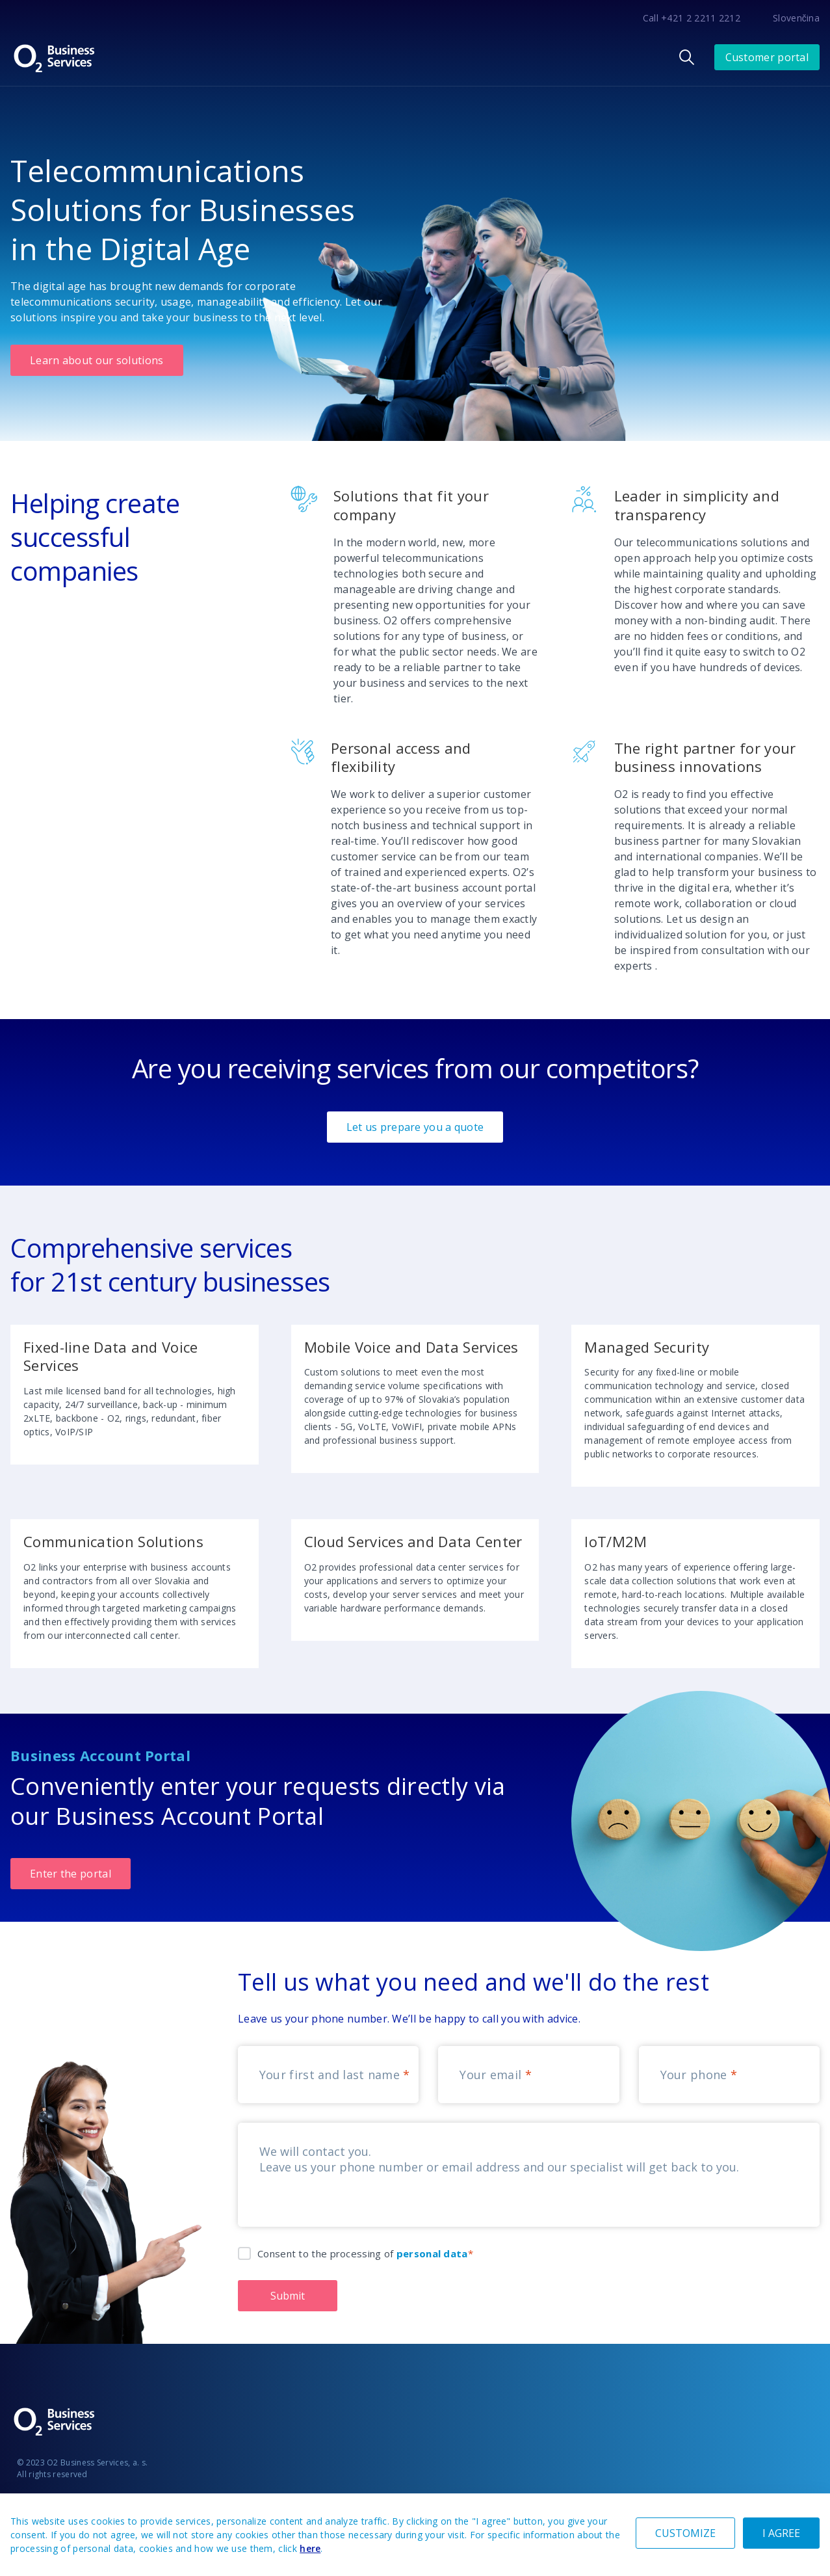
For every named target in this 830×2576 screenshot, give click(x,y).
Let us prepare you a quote (415, 1127)
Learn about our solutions (97, 360)
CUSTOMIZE (685, 2533)
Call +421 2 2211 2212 (691, 18)
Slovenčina (796, 18)
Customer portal (767, 57)
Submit (287, 2296)
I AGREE (781, 2533)
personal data (432, 2253)
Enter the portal (70, 1873)
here (310, 2548)
